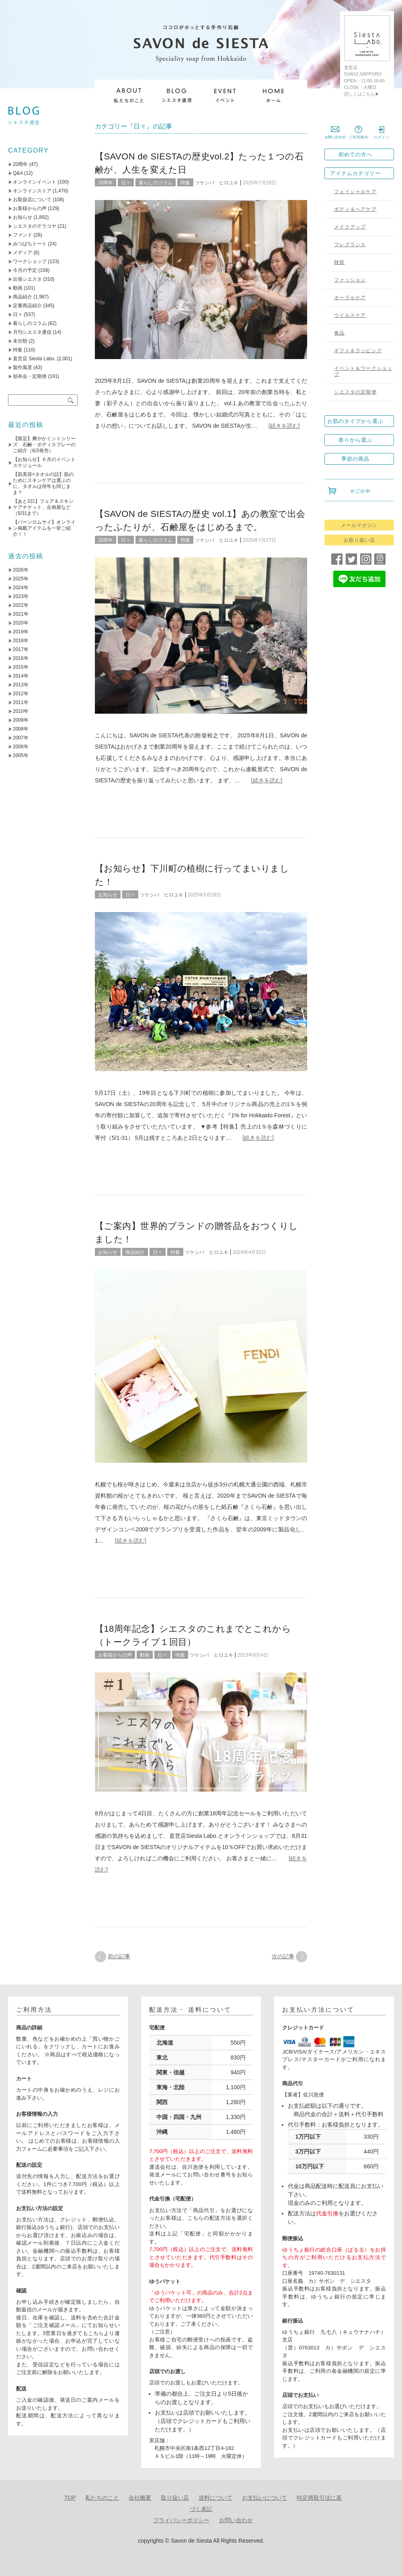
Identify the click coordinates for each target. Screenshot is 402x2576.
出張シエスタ (27, 279)
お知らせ (107, 895)
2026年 (21, 570)
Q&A (18, 173)
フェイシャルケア (355, 191)
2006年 (21, 746)
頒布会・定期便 (30, 376)
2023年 (21, 596)
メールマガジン (359, 525)
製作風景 (22, 367)
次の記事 (283, 1956)
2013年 (21, 685)
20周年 (105, 183)
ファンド (22, 235)
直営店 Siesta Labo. (34, 358)
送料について (215, 2497)
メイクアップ (350, 227)
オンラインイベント (34, 182)
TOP (70, 2497)
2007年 (21, 738)
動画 (145, 1655)
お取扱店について (32, 199)
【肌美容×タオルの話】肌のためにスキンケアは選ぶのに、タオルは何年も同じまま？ (43, 483)
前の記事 (119, 1956)
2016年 (21, 658)
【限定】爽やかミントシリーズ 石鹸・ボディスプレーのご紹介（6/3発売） (44, 444)
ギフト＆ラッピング (358, 350)
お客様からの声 (115, 1655)
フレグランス (350, 244)
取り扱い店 (175, 2497)
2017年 (21, 649)
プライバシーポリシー (181, 2520)
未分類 (20, 341)
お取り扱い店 (359, 540)
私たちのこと (102, 2497)
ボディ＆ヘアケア (355, 209)
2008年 (21, 729)
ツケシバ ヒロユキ (216, 183)
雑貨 (339, 262)
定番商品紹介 (27, 305)
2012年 (21, 693)
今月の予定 (25, 270)
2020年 (21, 623)
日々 (126, 183)
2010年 (21, 711)
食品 (339, 333)
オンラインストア (32, 191)
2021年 (21, 614)
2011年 (21, 702)
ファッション (350, 280)
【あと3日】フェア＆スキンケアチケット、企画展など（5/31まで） (43, 507)
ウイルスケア (350, 315)
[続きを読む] (284, 426)
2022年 (21, 605)
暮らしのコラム (155, 183)
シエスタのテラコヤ (34, 226)
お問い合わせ (236, 2520)
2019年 (21, 632)
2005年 (21, 755)
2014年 (21, 676)
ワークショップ (30, 261)
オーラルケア (350, 297)
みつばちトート (30, 244)
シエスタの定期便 (355, 392)
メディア (22, 252)
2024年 (21, 587)
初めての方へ (355, 154)
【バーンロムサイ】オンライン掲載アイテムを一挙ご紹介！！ (44, 528)
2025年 (21, 579)
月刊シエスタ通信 (32, 332)
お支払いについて (264, 2497)
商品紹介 (135, 1252)
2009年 (21, 720)
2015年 (21, 667)
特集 (185, 183)
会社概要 (140, 2497)
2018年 (21, 640)
